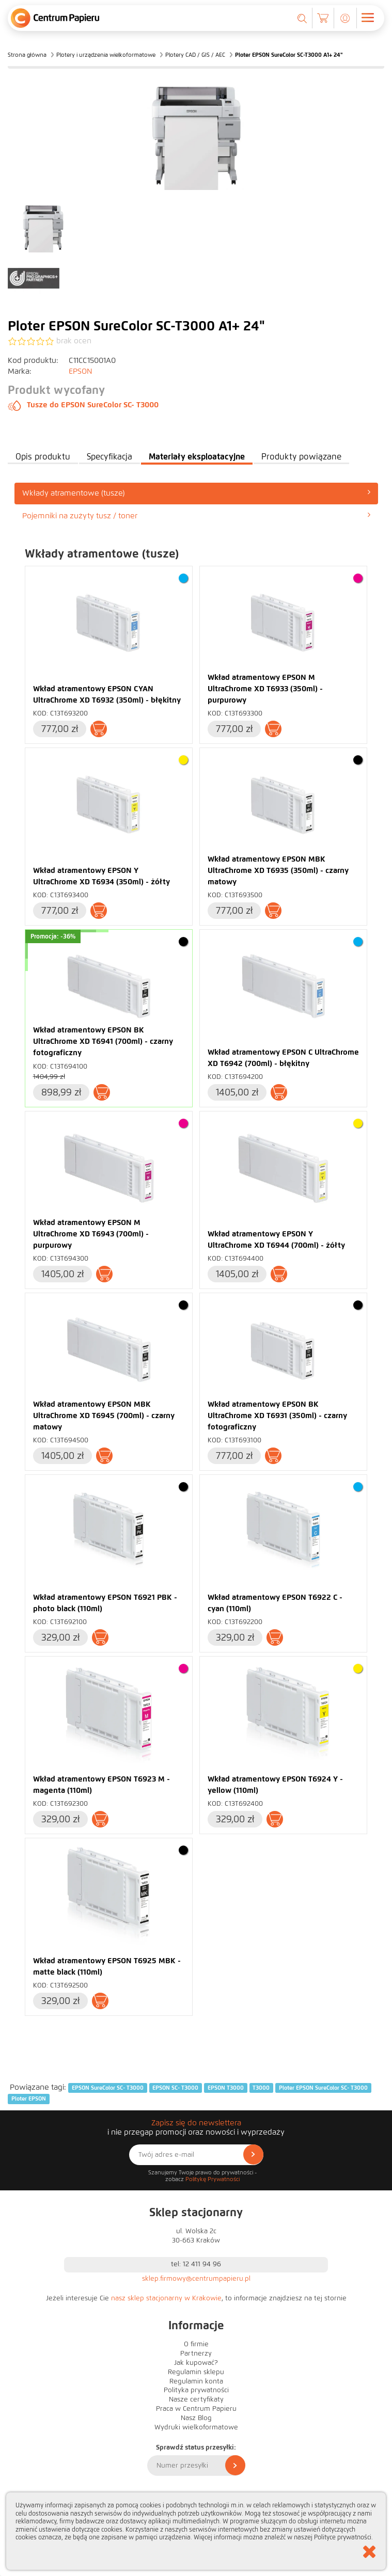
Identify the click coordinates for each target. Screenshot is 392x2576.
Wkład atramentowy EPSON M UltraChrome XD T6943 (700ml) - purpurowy (91, 1234)
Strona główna (27, 54)
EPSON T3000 (226, 2087)
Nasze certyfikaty (196, 2399)
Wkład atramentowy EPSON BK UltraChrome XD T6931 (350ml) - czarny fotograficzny (277, 1416)
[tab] (196, 493)
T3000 (261, 2087)
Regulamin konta (196, 2381)
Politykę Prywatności (212, 2179)
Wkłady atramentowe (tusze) (196, 493)
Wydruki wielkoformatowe (196, 2427)
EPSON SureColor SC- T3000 (108, 2087)
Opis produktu (42, 457)
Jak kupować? (196, 2363)
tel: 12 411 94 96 (196, 2264)
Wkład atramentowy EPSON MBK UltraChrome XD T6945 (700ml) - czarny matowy (104, 1416)
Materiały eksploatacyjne (197, 457)
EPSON (80, 371)
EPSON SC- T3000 (175, 2087)
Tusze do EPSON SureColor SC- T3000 (83, 404)
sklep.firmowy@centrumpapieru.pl (196, 2279)
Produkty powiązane (301, 457)
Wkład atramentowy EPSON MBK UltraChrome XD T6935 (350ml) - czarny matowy (278, 870)
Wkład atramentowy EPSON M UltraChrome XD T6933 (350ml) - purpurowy (265, 689)
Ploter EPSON (28, 2098)
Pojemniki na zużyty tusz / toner (196, 515)
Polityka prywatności (196, 2390)
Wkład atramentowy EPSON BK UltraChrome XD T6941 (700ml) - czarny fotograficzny (103, 1041)
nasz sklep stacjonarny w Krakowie (166, 2298)
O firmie (196, 2344)
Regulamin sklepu (196, 2372)
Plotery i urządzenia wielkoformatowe (105, 54)
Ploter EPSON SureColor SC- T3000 (323, 2087)
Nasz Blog (196, 2418)
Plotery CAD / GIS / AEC (195, 54)
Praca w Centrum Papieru (196, 2409)
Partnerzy (196, 2353)
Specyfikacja (109, 457)
